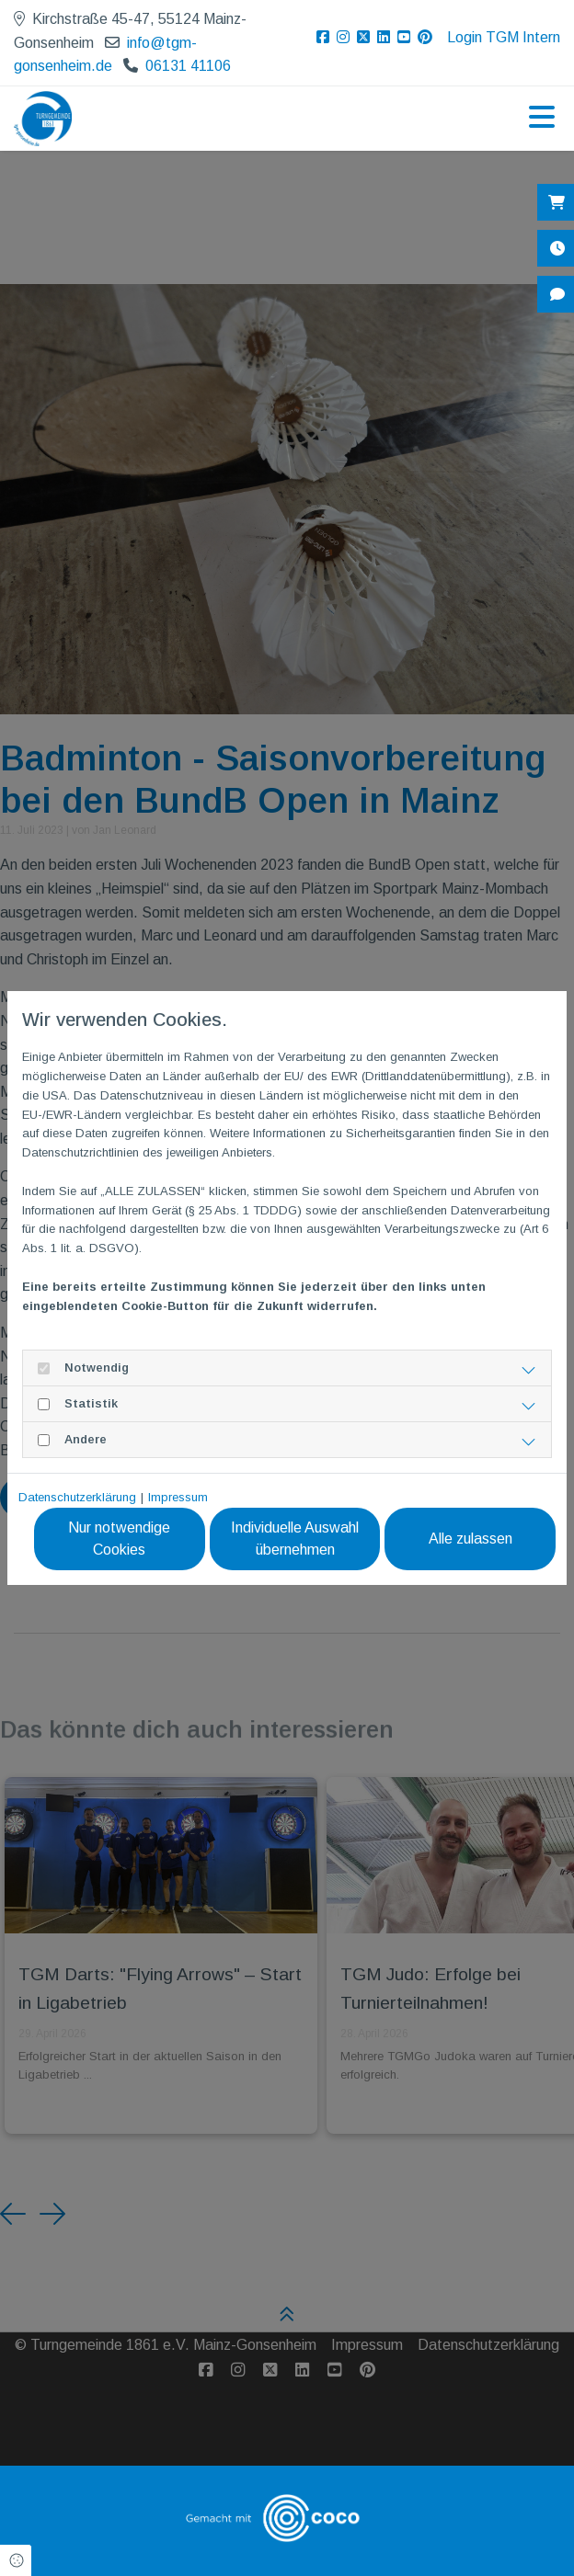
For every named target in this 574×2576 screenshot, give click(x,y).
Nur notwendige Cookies (121, 1538)
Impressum (178, 1497)
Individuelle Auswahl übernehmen (296, 1538)
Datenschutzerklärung (77, 1497)
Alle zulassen (470, 1538)
